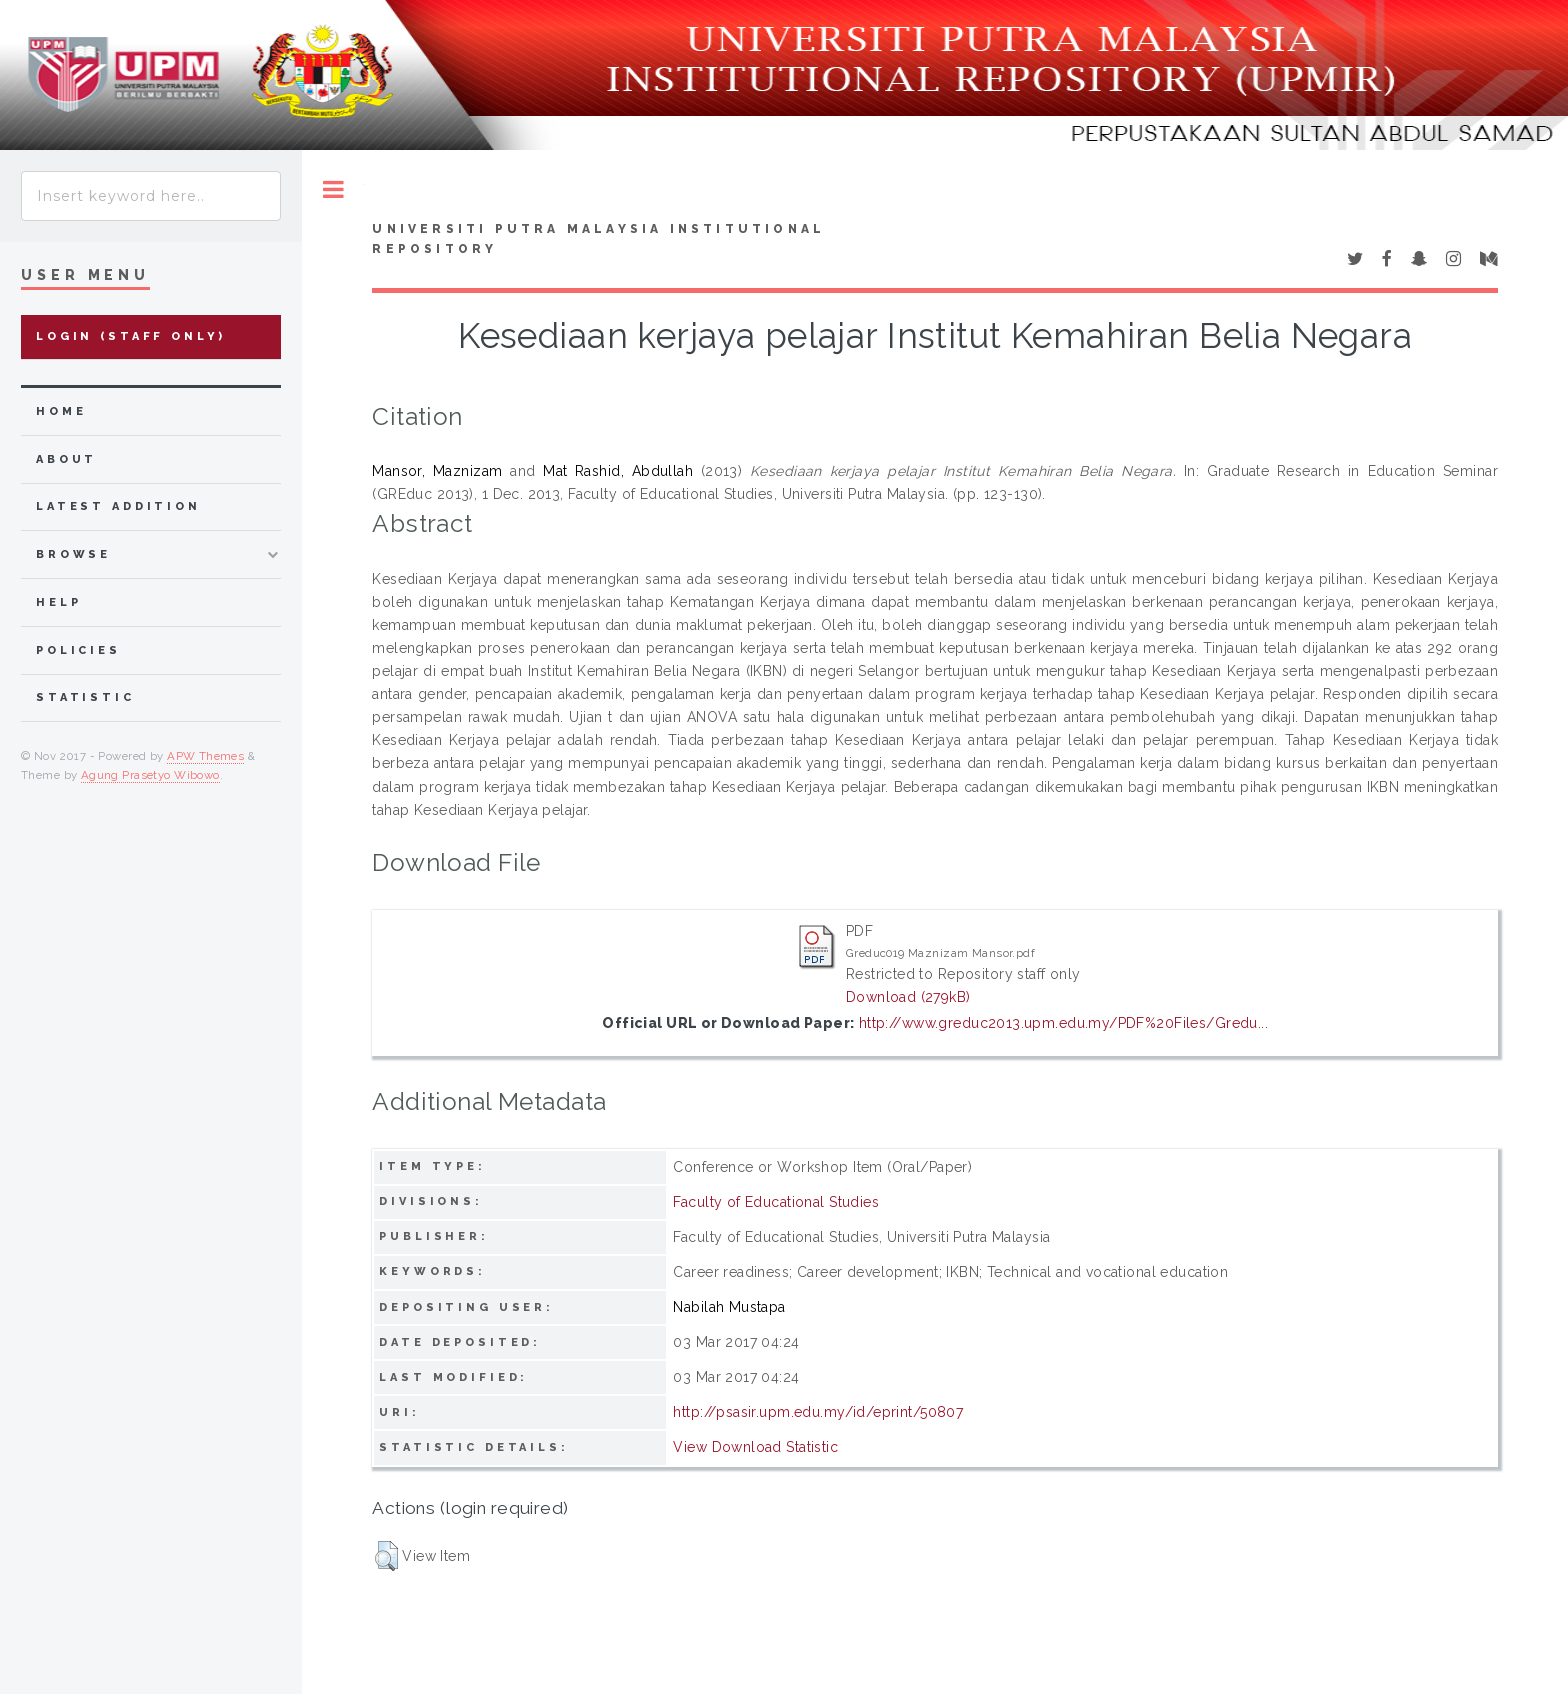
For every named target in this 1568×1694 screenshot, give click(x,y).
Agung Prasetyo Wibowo (150, 775)
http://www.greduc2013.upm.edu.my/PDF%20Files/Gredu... (1063, 1023)
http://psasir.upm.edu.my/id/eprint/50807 (818, 1412)
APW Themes (205, 756)
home (61, 411)
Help (58, 602)
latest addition (118, 506)
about (66, 459)
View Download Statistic (755, 1447)
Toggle (333, 189)
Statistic (85, 697)
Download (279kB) (908, 997)
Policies (78, 650)
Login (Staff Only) (131, 336)
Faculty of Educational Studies (776, 1202)
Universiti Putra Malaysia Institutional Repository (598, 239)
